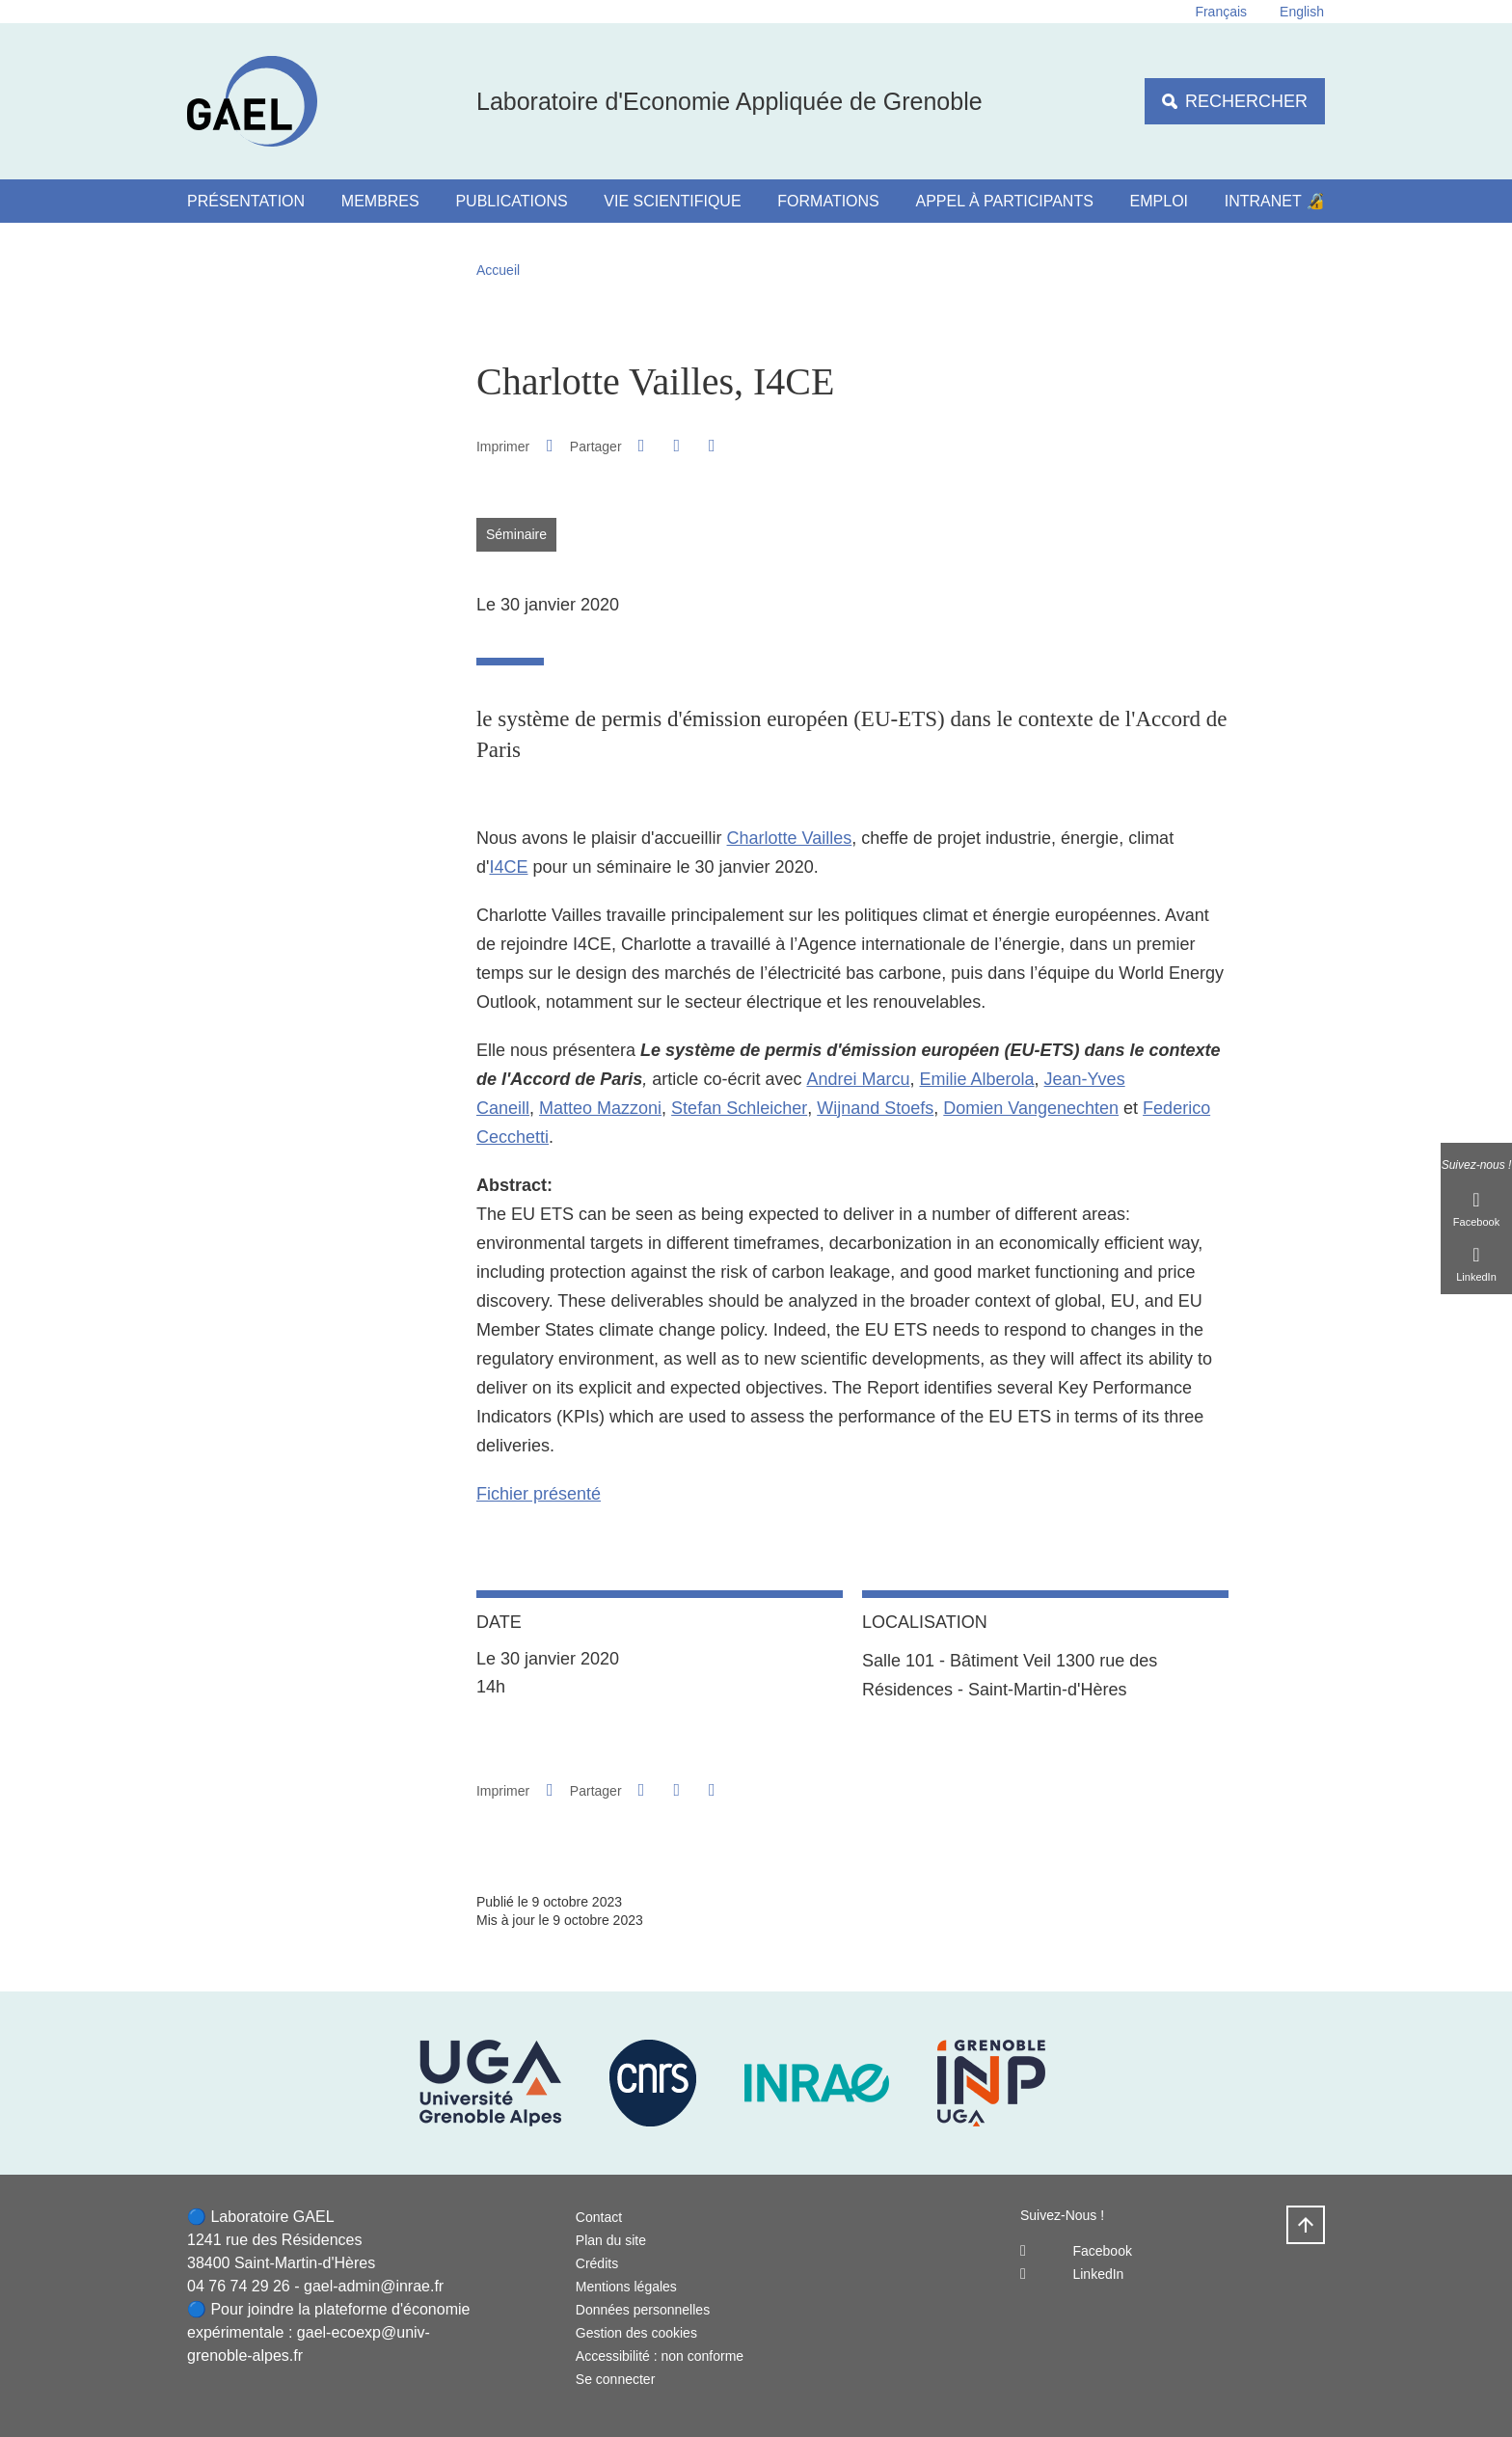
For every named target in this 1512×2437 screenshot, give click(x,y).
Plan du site (611, 2240)
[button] (641, 445)
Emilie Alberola (977, 1079)
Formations (827, 201)
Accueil (498, 270)
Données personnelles (643, 2309)
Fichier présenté (538, 1493)
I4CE (508, 867)
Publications (511, 201)
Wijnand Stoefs (875, 1108)
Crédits (597, 2263)
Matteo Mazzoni (600, 1108)
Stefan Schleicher (739, 1108)
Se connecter (616, 2379)
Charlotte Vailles (789, 838)
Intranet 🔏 (1275, 201)
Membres (380, 201)
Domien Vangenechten (1031, 1108)
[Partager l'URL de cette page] (711, 446)
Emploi (1159, 201)
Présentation (246, 201)
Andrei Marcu (857, 1079)
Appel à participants (1005, 201)
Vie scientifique (672, 201)
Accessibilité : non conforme (659, 2356)
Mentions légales (626, 2286)
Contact (599, 2217)
